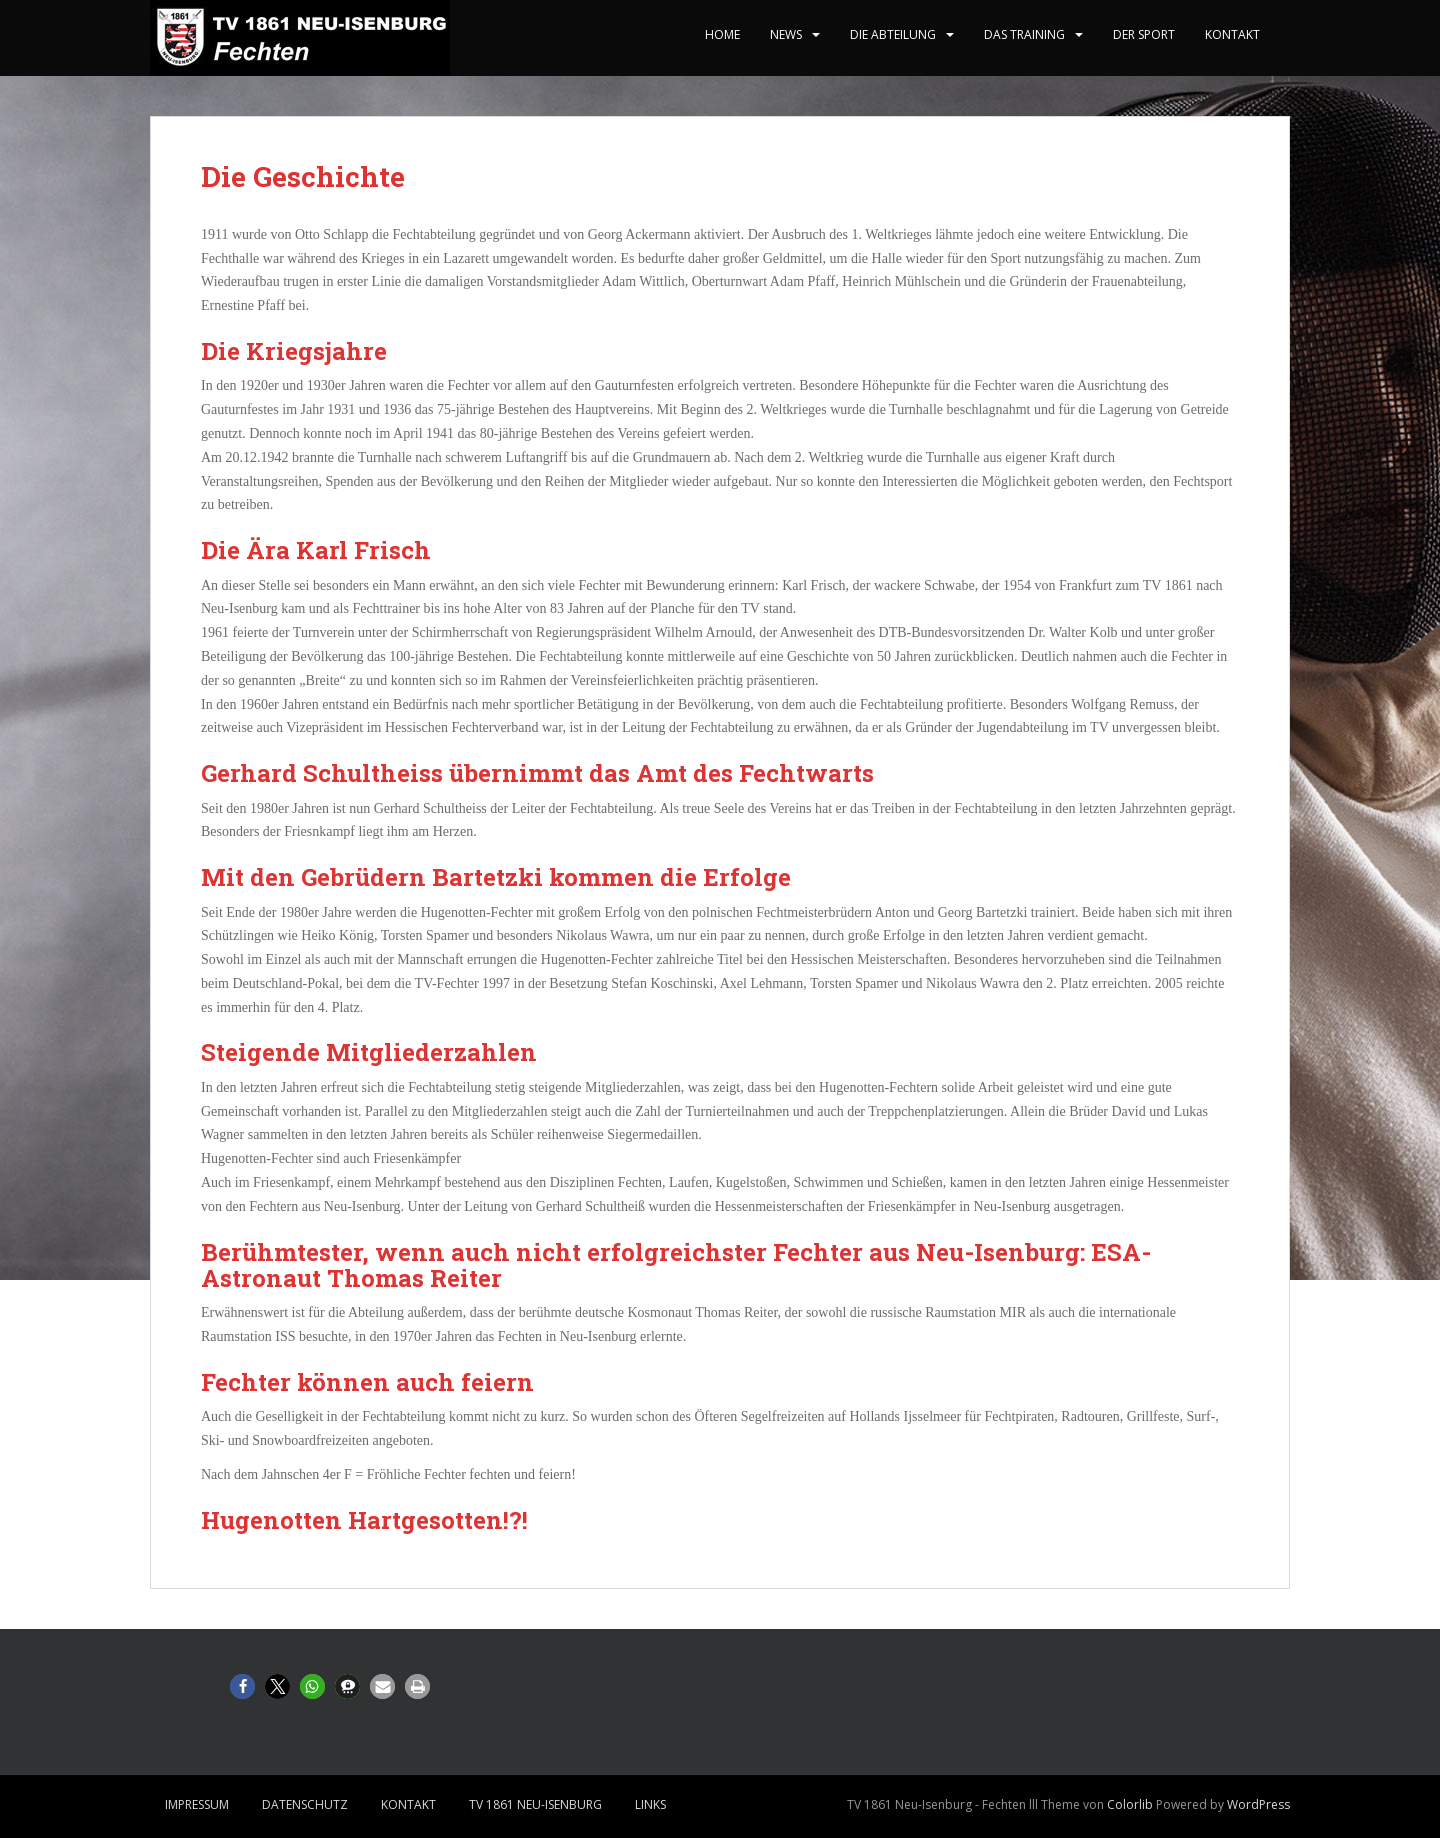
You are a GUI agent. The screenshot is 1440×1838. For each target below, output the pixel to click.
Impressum (197, 1804)
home (722, 34)
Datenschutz (305, 1804)
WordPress (1258, 1804)
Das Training (1024, 34)
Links (650, 1804)
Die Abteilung (893, 34)
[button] (242, 1686)
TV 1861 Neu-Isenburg (535, 1804)
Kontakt (1232, 34)
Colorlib (1130, 1804)
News (786, 34)
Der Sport (1144, 34)
